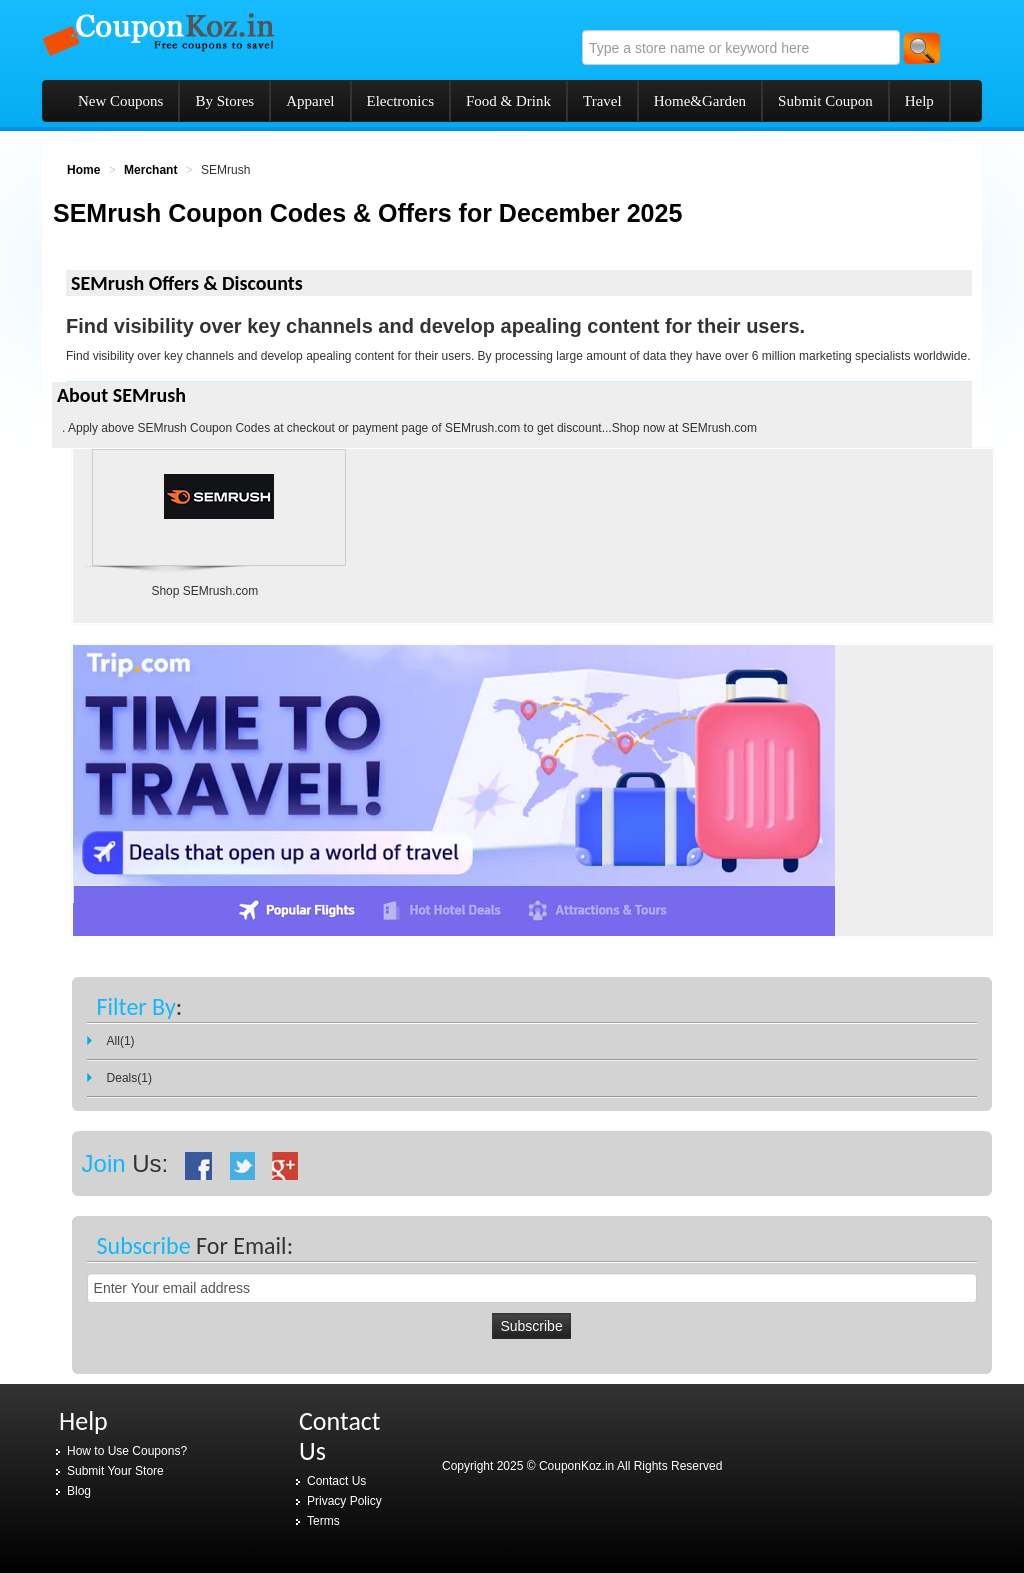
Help (919, 101)
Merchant (150, 170)
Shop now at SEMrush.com (684, 428)
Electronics (400, 101)
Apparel (310, 101)
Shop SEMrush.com (204, 591)
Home (83, 170)
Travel (602, 101)
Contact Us (336, 1481)
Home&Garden (700, 101)
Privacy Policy (344, 1501)
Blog (79, 1491)
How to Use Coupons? (127, 1451)
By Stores (224, 101)
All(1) (121, 1041)
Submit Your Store (115, 1471)
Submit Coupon (825, 101)
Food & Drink (508, 101)
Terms (323, 1521)
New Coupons (120, 101)
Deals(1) (129, 1078)
